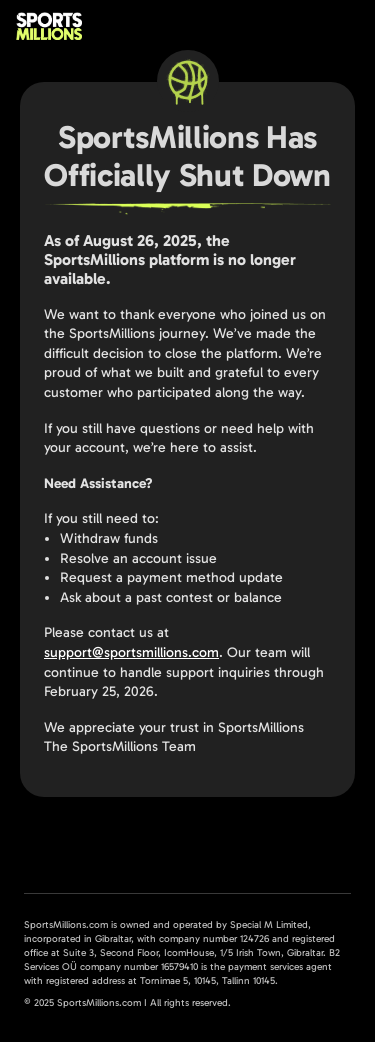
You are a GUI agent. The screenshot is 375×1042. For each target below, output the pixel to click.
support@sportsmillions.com (131, 652)
